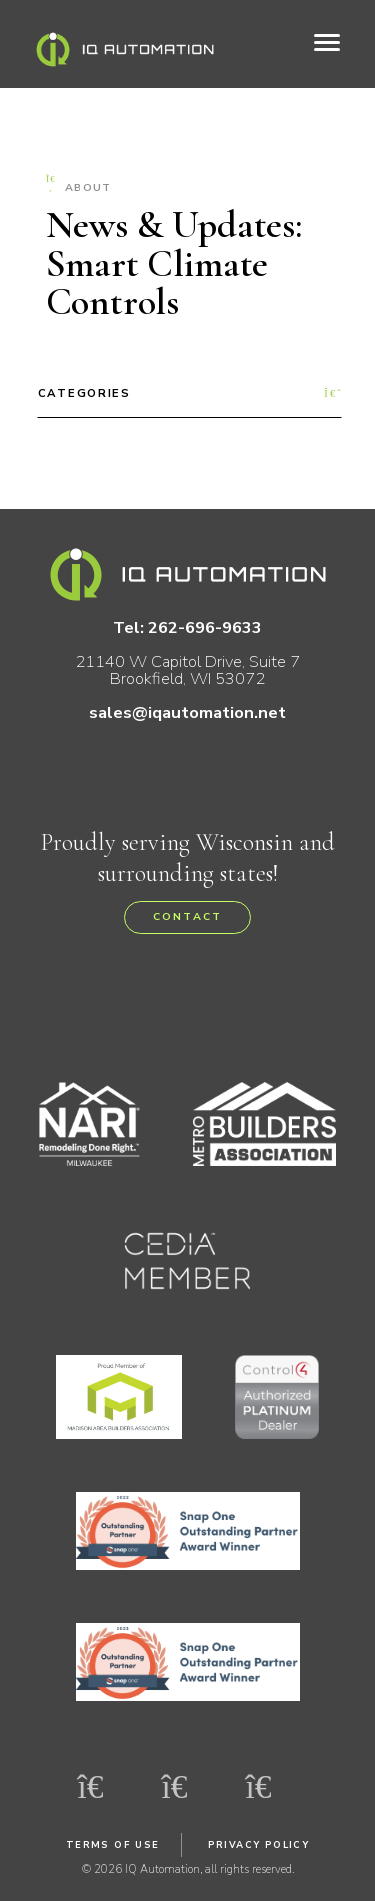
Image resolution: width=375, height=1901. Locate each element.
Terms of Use (113, 1845)
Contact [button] (187, 916)
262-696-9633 (205, 627)
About (79, 185)
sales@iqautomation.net (187, 712)
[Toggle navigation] (327, 43)
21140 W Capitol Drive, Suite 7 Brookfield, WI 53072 (187, 670)
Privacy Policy (259, 1845)
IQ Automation (125, 49)
